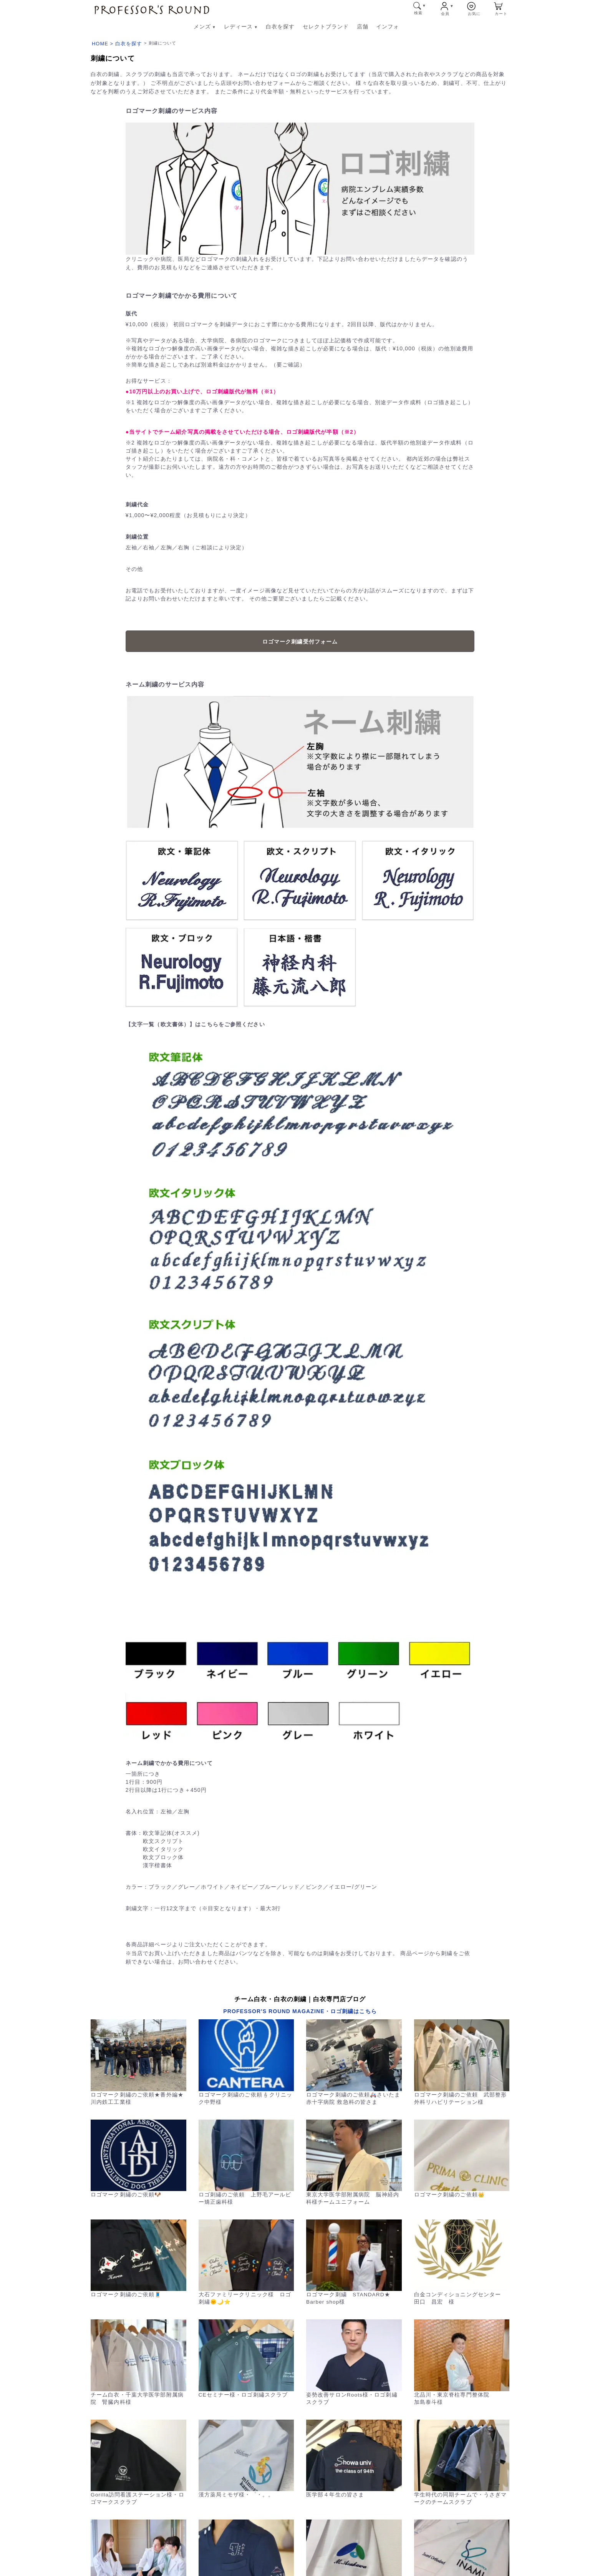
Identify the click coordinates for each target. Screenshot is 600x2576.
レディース (241, 26)
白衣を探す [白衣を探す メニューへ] (280, 26)
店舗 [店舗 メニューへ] (362, 26)
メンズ (205, 26)
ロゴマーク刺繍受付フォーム (300, 642)
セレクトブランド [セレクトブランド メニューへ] (326, 26)
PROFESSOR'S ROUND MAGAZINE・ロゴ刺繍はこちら (300, 2011)
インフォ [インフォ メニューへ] (387, 26)
